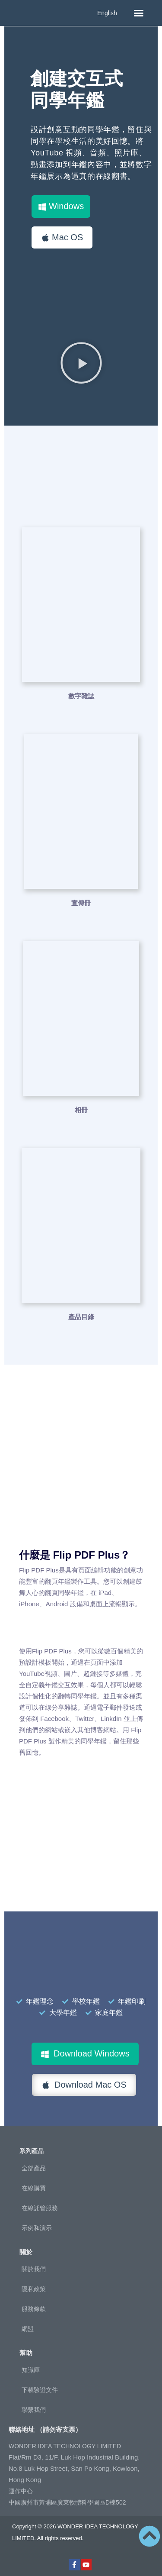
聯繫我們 (34, 2409)
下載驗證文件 (40, 2389)
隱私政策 (34, 2288)
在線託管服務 (40, 2208)
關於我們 (34, 2269)
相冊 (81, 1110)
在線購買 (34, 2188)
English (107, 13)
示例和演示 (37, 2227)
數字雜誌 (81, 696)
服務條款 (34, 2308)
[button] (138, 13)
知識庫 (31, 2369)
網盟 (28, 2328)
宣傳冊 (81, 903)
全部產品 (34, 2168)
